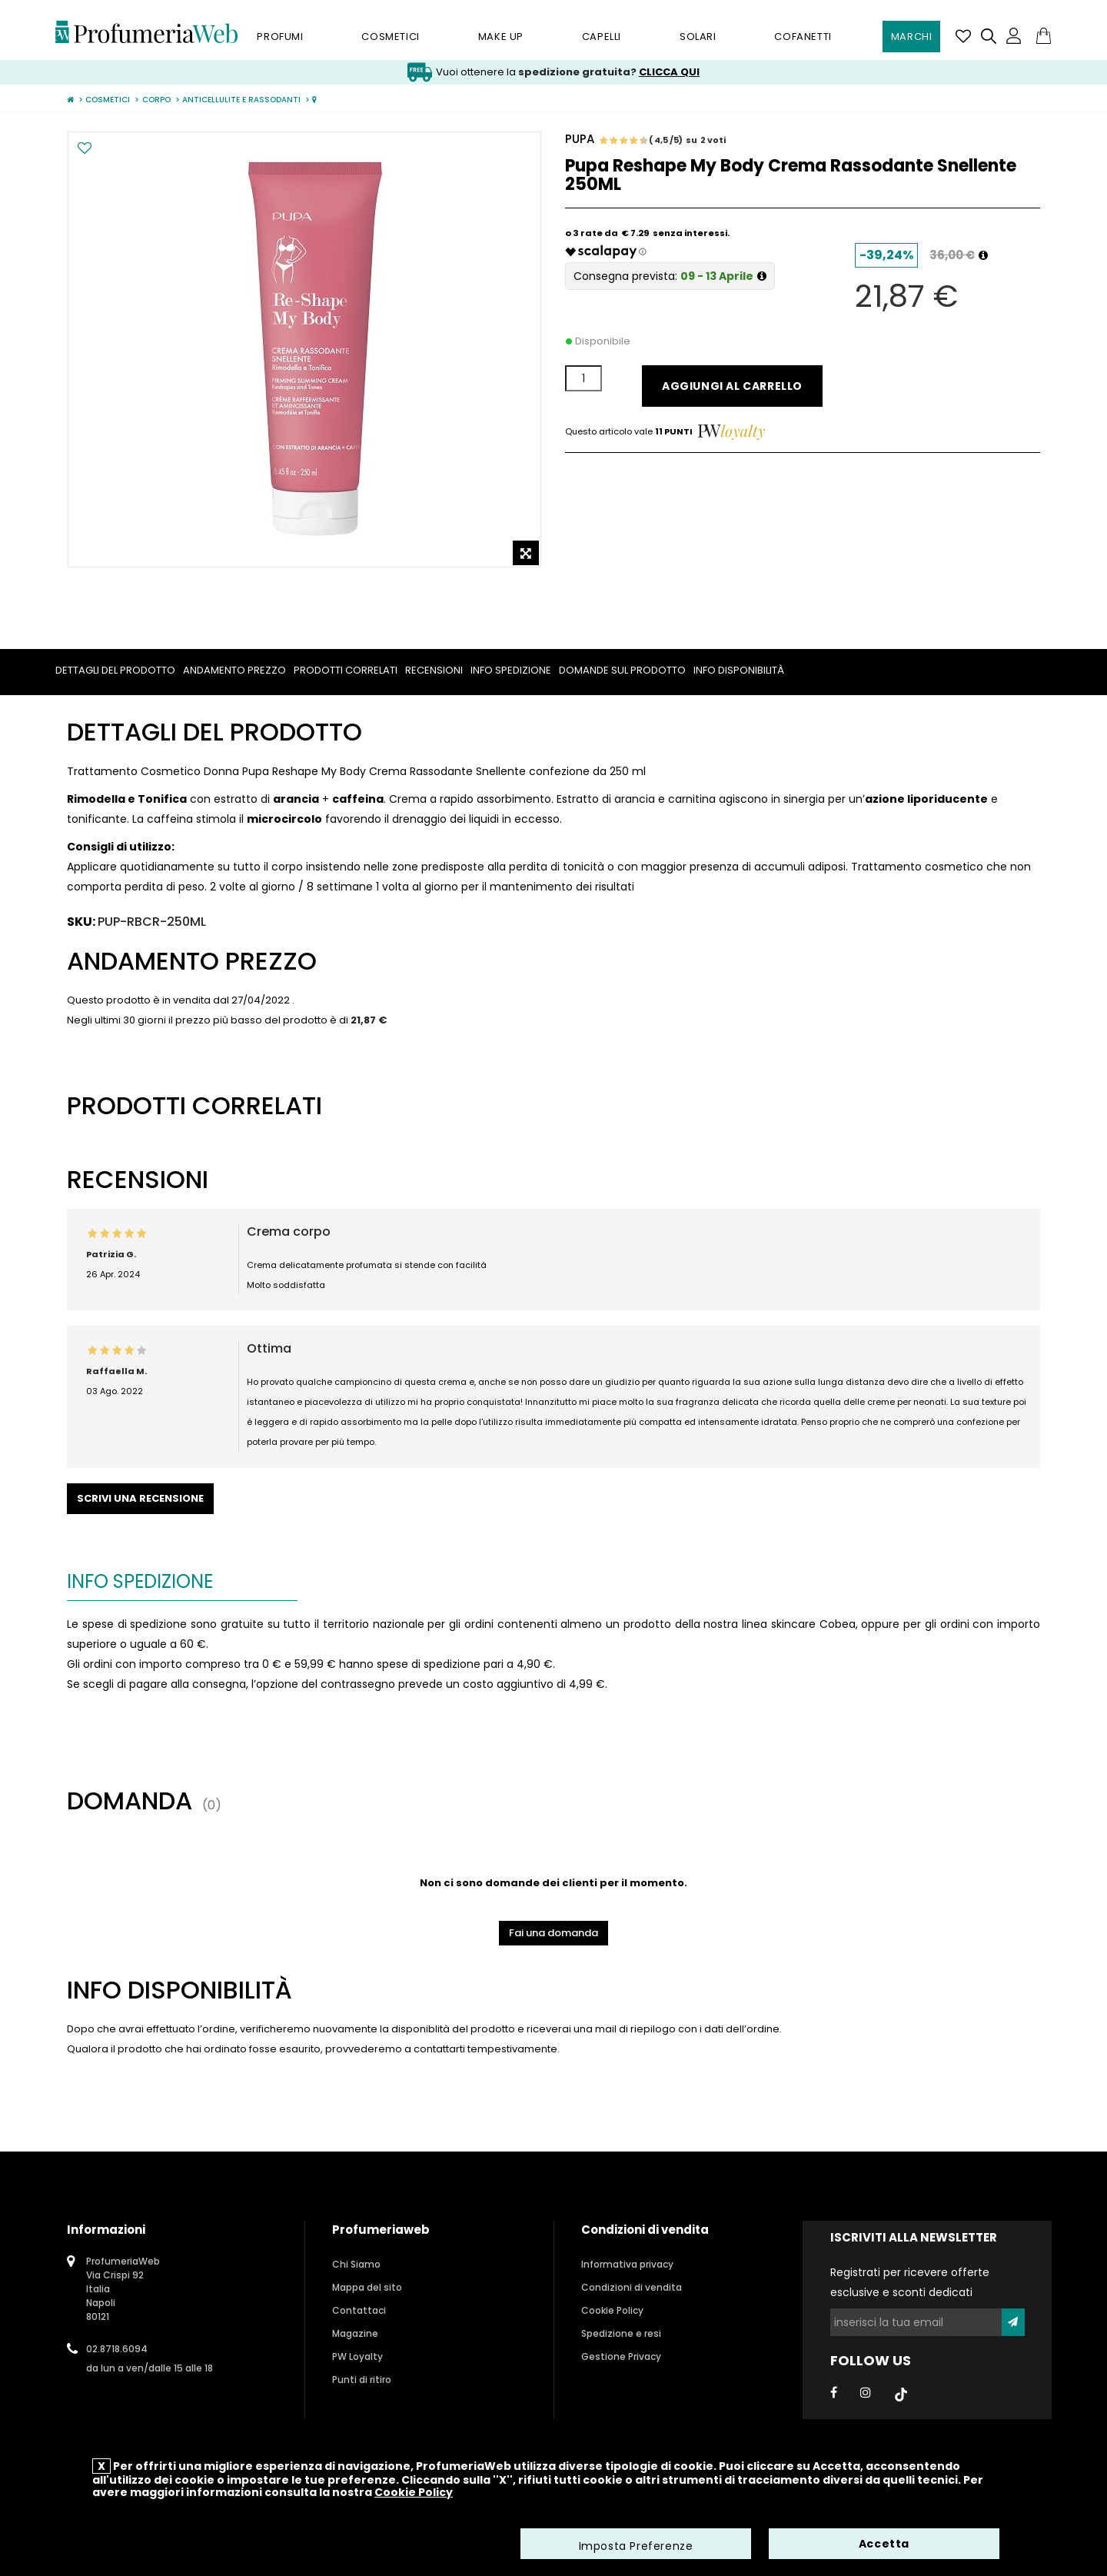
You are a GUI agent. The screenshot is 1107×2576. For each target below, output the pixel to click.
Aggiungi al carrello (732, 386)
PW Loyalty (357, 2356)
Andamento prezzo (234, 670)
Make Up (501, 36)
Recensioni (434, 670)
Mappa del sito (367, 2287)
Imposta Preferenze (636, 2547)
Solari (698, 36)
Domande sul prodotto (622, 670)
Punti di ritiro (361, 2379)
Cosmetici (390, 36)
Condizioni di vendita (631, 2287)
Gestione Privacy (621, 2356)
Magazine (355, 2333)
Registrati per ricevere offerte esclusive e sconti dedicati (909, 2282)
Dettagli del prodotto (115, 670)
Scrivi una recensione (140, 1498)
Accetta (884, 2545)
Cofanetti (802, 36)
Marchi (911, 36)
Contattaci (359, 2310)
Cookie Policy (612, 2310)
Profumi (280, 36)
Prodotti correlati (345, 670)
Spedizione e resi (621, 2333)
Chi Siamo (356, 2264)
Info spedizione (510, 670)
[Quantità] (583, 378)
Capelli (601, 36)
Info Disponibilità (738, 670)
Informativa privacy (627, 2264)
